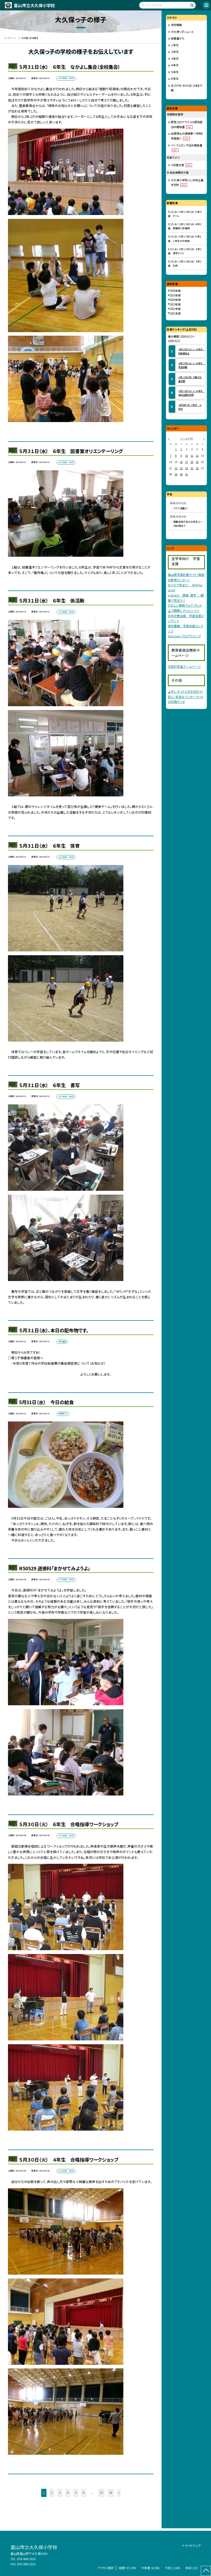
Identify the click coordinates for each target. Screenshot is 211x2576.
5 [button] (75, 2493)
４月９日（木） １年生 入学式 (189, 406)
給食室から (177, 38)
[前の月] (169, 438)
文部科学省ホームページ (184, 666)
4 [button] (67, 2493)
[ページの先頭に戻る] (206, 2571)
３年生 (175, 58)
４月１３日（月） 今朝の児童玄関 (189, 379)
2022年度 (175, 309)
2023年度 (175, 304)
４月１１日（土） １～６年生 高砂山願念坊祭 (191, 392)
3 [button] (59, 2493)
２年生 (175, 52)
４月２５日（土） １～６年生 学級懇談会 (191, 351)
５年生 (175, 72)
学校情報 (176, 25)
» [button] (119, 2493)
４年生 (175, 65)
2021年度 (175, 313)
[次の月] (204, 438)
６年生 (175, 79)
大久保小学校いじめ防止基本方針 (187, 182)
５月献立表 (181, 165)
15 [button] (101, 2493)
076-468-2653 (26, 2559)
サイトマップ (193, 2545)
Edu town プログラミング (184, 636)
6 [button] (83, 2493)
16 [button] (110, 2493)
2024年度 (175, 300)
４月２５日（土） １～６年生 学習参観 (191, 365)
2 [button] (51, 2493)
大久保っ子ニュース (182, 32)
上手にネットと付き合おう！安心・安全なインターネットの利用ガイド (186, 696)
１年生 (175, 45)
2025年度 (175, 295)
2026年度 (175, 291)
